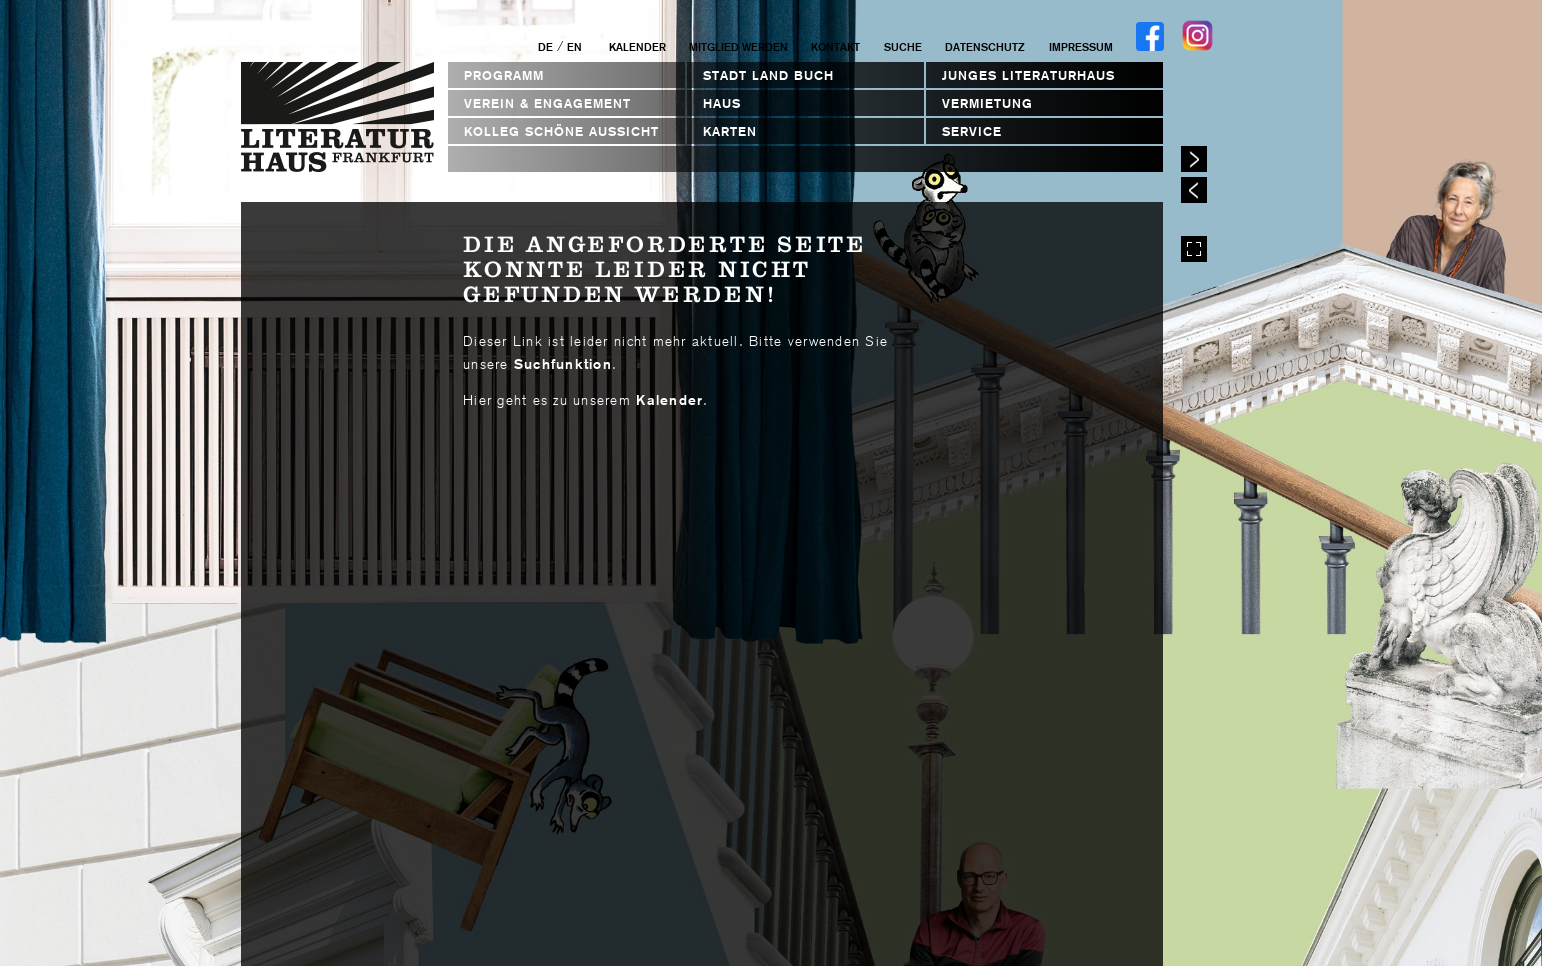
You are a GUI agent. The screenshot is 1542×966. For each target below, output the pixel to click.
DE (545, 47)
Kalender (637, 47)
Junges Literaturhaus (1028, 75)
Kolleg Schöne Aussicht (561, 131)
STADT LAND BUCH (768, 75)
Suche (903, 47)
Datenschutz (985, 47)
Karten (730, 131)
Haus (722, 103)
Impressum (1081, 47)
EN (574, 47)
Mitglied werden (738, 47)
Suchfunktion (563, 364)
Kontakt (835, 47)
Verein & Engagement (547, 103)
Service (972, 131)
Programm (504, 75)
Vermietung (987, 103)
